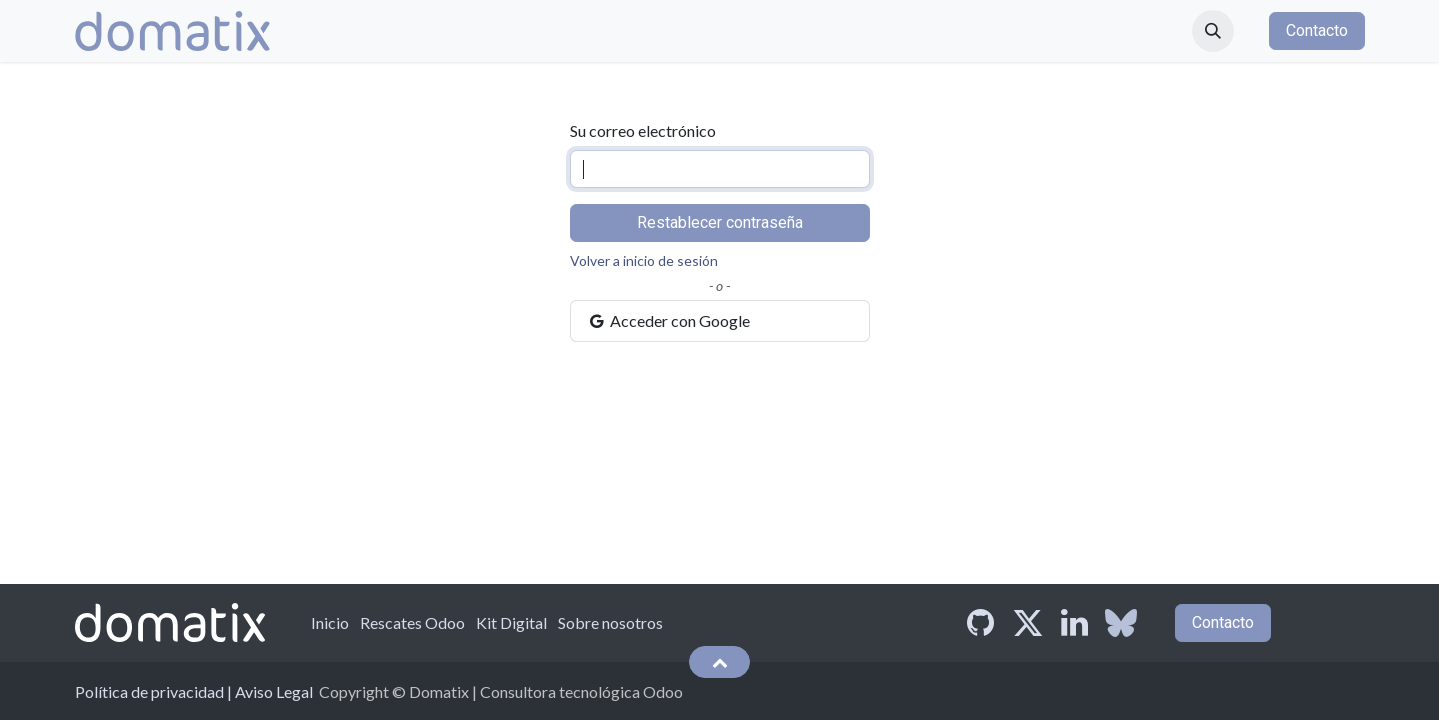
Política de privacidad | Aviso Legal (194, 691)
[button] (1213, 31)
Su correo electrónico (643, 130)
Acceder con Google (669, 320)
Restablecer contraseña (720, 222)
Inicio (330, 622)
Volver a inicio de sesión (644, 260)
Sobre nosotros (610, 622)
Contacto (1317, 30)
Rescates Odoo (412, 622)
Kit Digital (511, 622)
